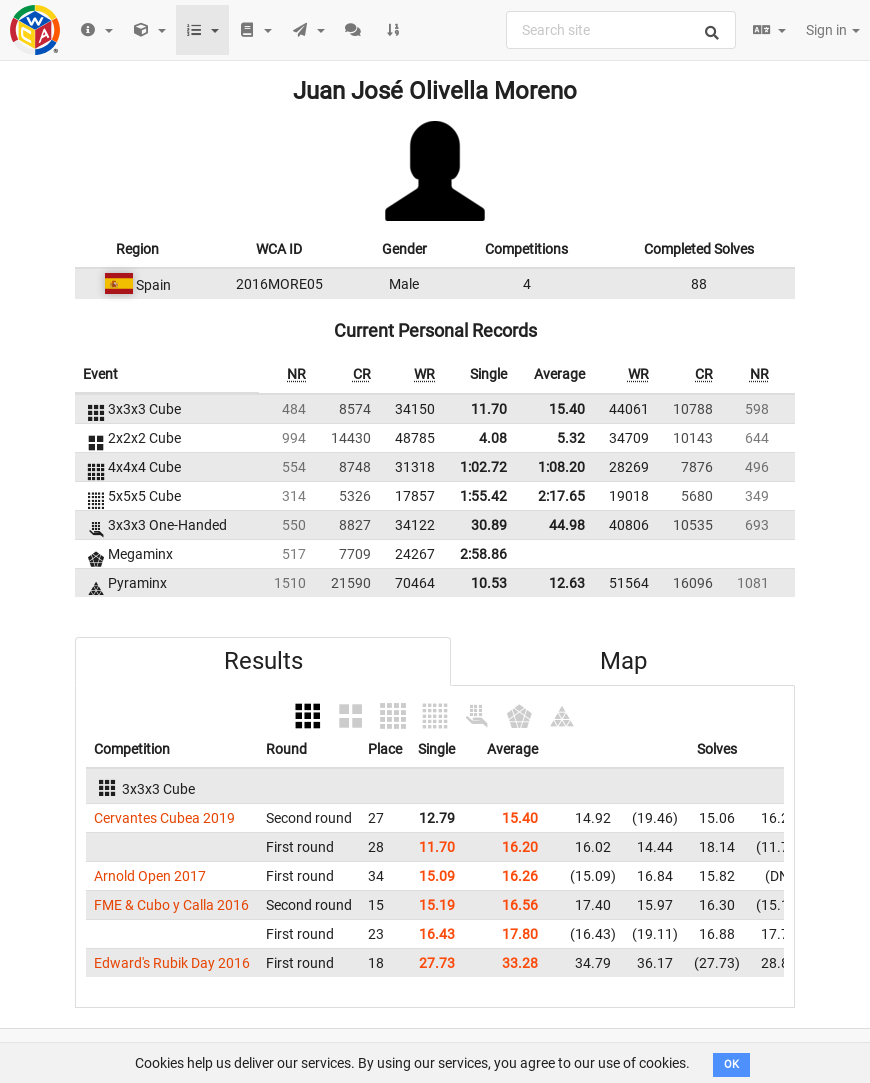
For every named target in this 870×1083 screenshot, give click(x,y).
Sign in (833, 30)
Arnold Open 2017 (150, 876)
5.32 (571, 438)
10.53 (489, 583)
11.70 (489, 409)
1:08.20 (561, 467)
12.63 (567, 583)
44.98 (567, 525)
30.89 (489, 525)
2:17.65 (561, 496)
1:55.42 (483, 496)
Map (623, 661)
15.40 (567, 409)
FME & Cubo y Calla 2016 (171, 905)
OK (731, 1064)
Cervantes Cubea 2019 (164, 818)
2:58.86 (483, 554)
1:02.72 (483, 467)
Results (263, 661)
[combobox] (621, 30)
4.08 (493, 438)
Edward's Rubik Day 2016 (172, 963)
